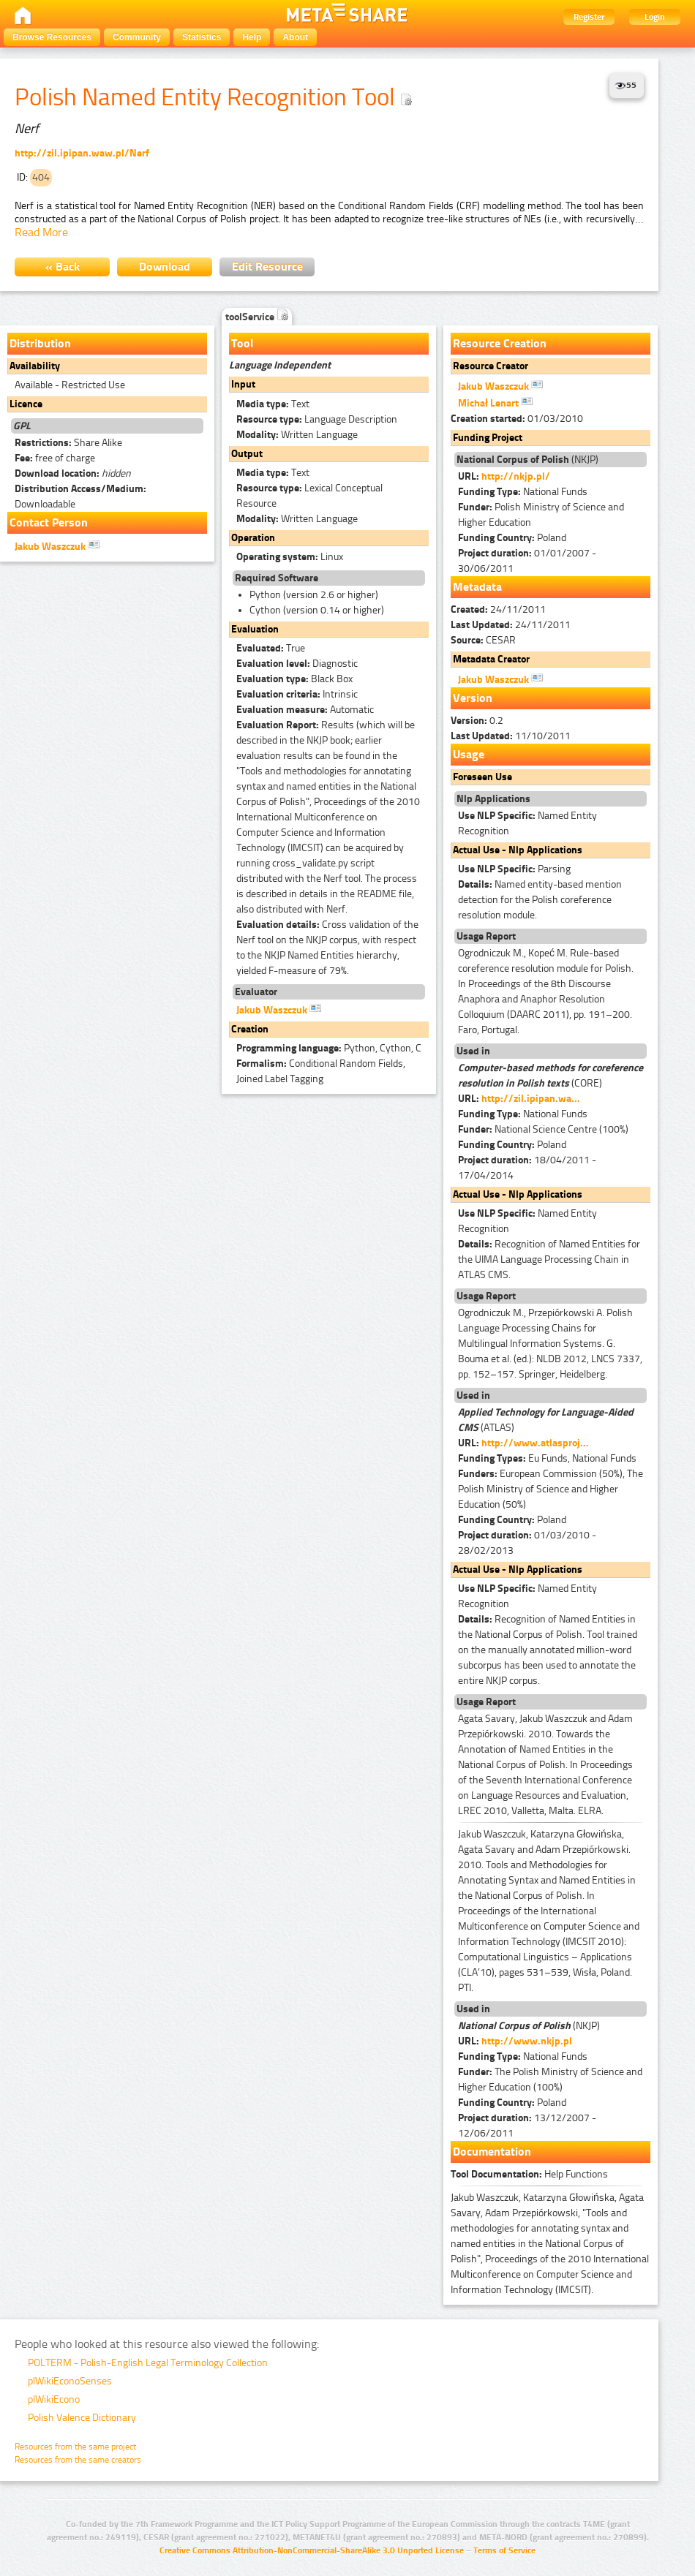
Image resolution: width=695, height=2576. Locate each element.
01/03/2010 (517, 418)
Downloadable (80, 496)
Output (247, 453)
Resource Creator (490, 366)
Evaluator (256, 992)
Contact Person (49, 522)
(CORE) (550, 1075)
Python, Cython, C (328, 1048)
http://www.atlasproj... (535, 1443)
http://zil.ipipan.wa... (530, 1098)
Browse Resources (51, 37)
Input (243, 384)
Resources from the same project (75, 2446)
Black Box (294, 679)
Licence (26, 404)
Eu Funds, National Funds (547, 1458)
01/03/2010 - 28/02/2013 (527, 1543)
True (270, 648)
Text (272, 404)
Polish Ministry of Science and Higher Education (541, 515)
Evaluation (255, 629)
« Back (62, 266)
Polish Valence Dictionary (82, 2417)
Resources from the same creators (78, 2460)
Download (164, 266)
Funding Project (487, 437)
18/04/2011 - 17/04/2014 (527, 1168)
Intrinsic (297, 694)
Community (137, 37)
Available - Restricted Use (70, 385)
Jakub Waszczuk (57, 545)
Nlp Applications (493, 799)
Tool (242, 343)
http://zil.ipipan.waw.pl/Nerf (82, 153)
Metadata (477, 587)
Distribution (40, 343)
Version (472, 698)
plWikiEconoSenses (70, 2381)
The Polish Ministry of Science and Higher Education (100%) (550, 2079)
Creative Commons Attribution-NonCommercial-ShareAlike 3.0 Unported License (311, 2550)
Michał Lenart (495, 402)
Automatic (305, 709)
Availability (35, 366)
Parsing (514, 869)
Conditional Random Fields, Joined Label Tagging (320, 1071)
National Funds (522, 492)
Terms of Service (504, 2550)
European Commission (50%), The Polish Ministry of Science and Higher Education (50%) (550, 1489)
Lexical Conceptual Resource (309, 496)
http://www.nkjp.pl (526, 2041)
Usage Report (486, 936)
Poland (512, 538)
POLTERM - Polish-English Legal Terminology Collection (148, 2363)
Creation (249, 1029)
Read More (41, 232)
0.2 (477, 720)
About (295, 37)
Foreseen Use (482, 777)
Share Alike (68, 443)
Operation (253, 538)
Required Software (276, 578)
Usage (468, 754)
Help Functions (529, 2174)
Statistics (201, 37)
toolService (256, 317)
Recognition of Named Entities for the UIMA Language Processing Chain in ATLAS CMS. (549, 1259)
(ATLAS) (546, 1420)
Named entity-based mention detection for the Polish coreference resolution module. (540, 899)
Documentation (492, 2151)
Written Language (297, 434)
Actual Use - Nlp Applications (517, 850)
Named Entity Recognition (527, 823)
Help (251, 37)
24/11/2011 (498, 609)
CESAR (483, 640)
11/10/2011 (511, 736)
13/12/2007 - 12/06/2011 (527, 2125)
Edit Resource (267, 266)
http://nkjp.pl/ (515, 476)
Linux (289, 557)
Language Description (316, 419)
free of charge (55, 458)
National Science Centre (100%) (543, 1129)
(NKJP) (527, 459)
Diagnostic (297, 663)
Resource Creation (499, 343)
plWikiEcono (54, 2399)
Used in (473, 1051)
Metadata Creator (491, 659)
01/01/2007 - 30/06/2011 (527, 561)
